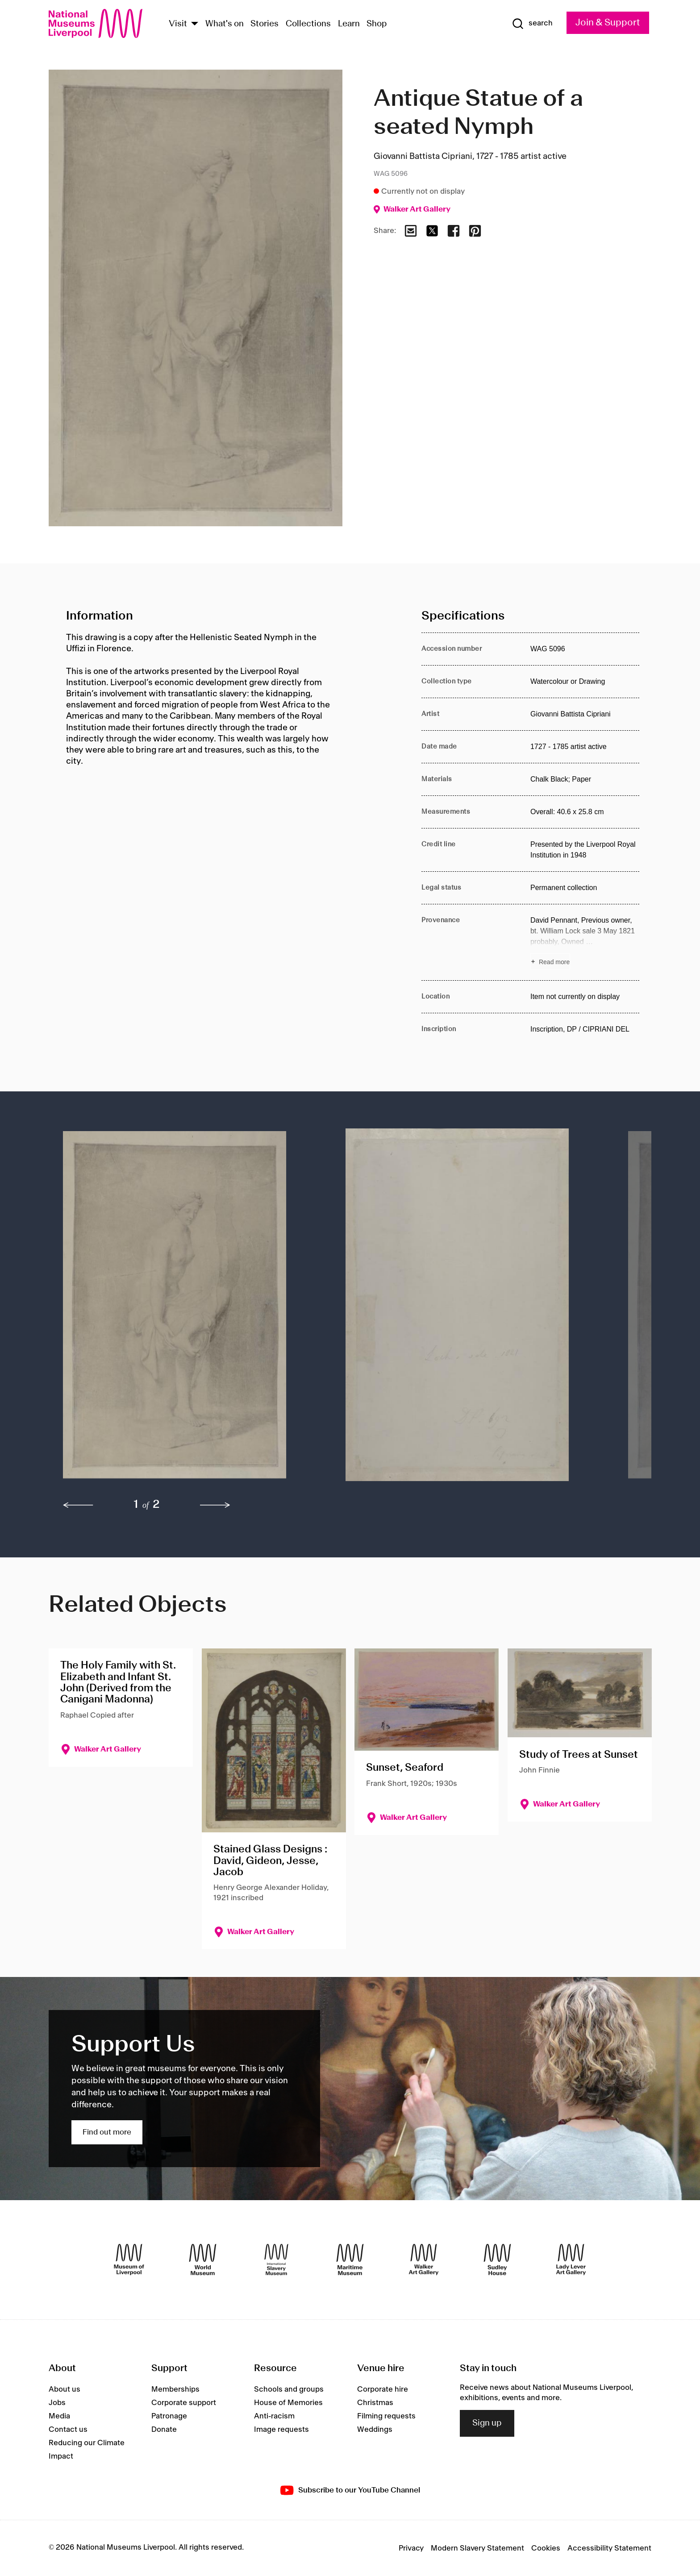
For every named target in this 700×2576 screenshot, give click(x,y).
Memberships (175, 2389)
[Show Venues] (194, 24)
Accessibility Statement (609, 2548)
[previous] (78, 1505)
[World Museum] (202, 2259)
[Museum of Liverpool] (129, 2259)
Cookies (545, 2548)
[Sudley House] (497, 2259)
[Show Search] (532, 23)
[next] (215, 1505)
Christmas (375, 2403)
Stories (264, 24)
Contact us (68, 2430)
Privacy (411, 2548)
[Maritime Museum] (350, 2259)
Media (59, 2416)
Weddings (374, 2430)
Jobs (57, 2403)
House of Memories (288, 2403)
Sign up (487, 2423)
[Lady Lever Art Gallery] (571, 2259)
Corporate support (183, 2403)
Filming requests (386, 2416)
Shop (377, 24)
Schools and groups (289, 2389)
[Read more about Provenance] (584, 942)
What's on (224, 24)
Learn (349, 24)
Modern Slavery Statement (477, 2548)
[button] (186, 1309)
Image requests (281, 2430)
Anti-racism (274, 2416)
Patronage (169, 2416)
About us (64, 2389)
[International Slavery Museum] (276, 2259)
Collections (308, 24)
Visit (178, 24)
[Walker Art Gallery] (423, 2259)
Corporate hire (382, 2389)
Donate (164, 2430)
